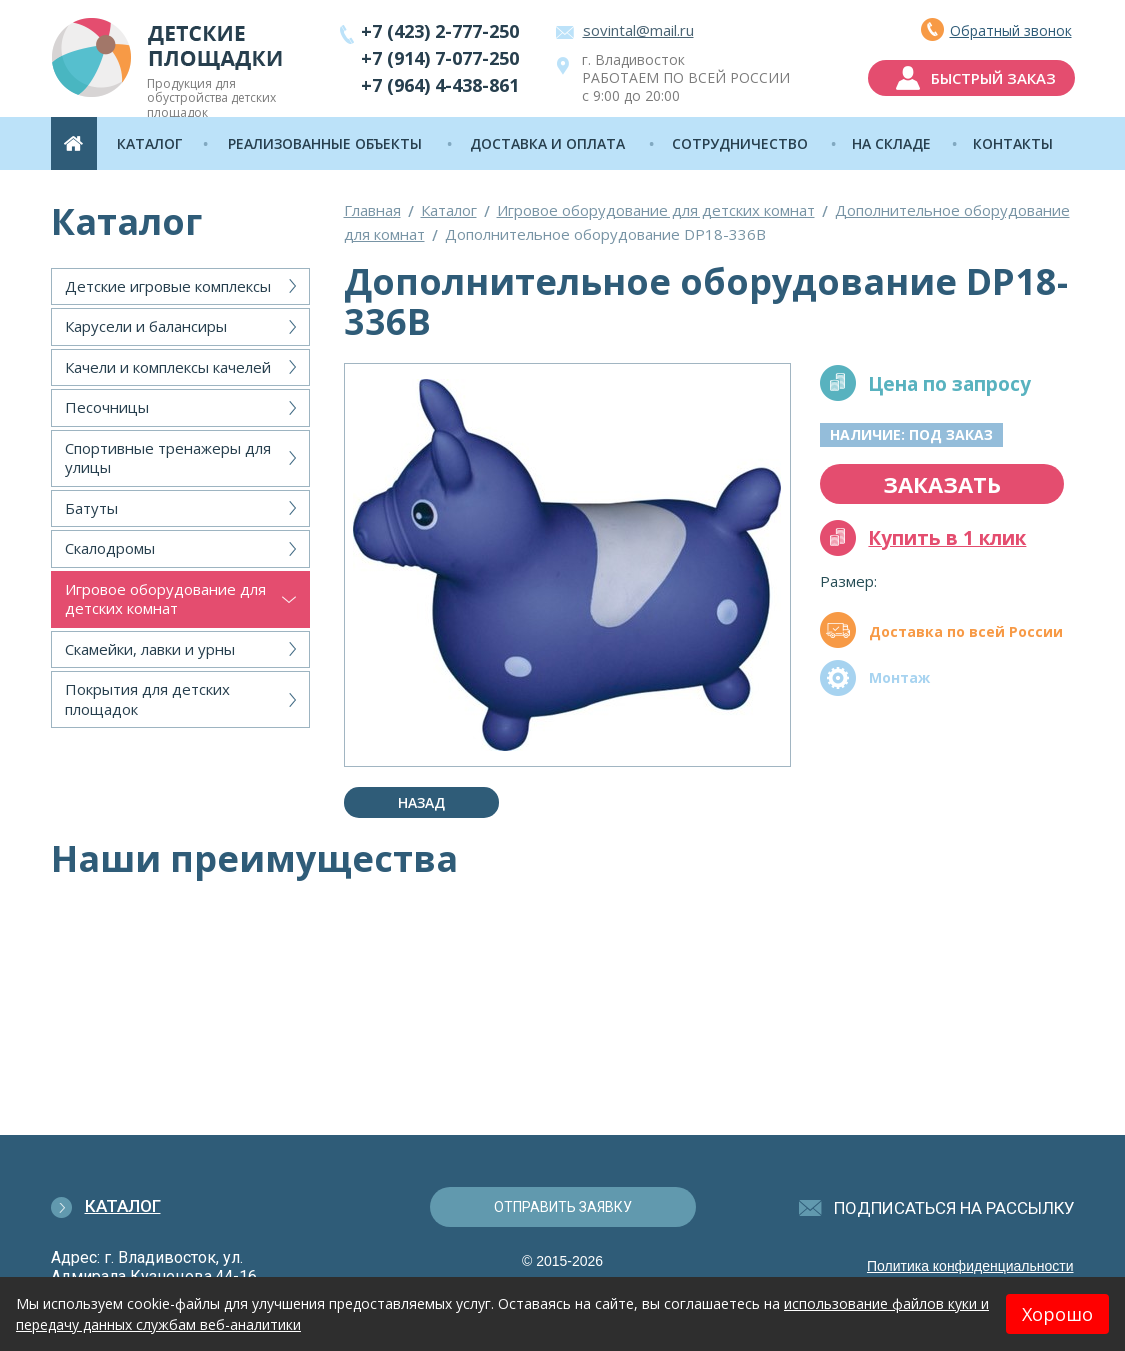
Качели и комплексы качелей (168, 367)
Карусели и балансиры (146, 326)
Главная (372, 210)
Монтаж (899, 677)
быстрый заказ (993, 78)
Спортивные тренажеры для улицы (168, 458)
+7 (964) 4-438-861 (440, 85)
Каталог (449, 210)
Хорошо (1057, 1314)
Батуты (91, 508)
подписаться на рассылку (954, 1208)
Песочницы (107, 407)
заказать (942, 484)
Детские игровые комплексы (168, 286)
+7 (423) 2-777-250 (440, 31)
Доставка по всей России (966, 631)
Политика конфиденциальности (970, 1266)
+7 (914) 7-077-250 (440, 58)
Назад (421, 802)
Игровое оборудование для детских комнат (165, 599)
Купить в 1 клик (947, 538)
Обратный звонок (1011, 30)
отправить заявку (563, 1207)
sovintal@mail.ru (638, 30)
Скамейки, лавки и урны (150, 649)
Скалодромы (110, 548)
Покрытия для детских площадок (147, 699)
